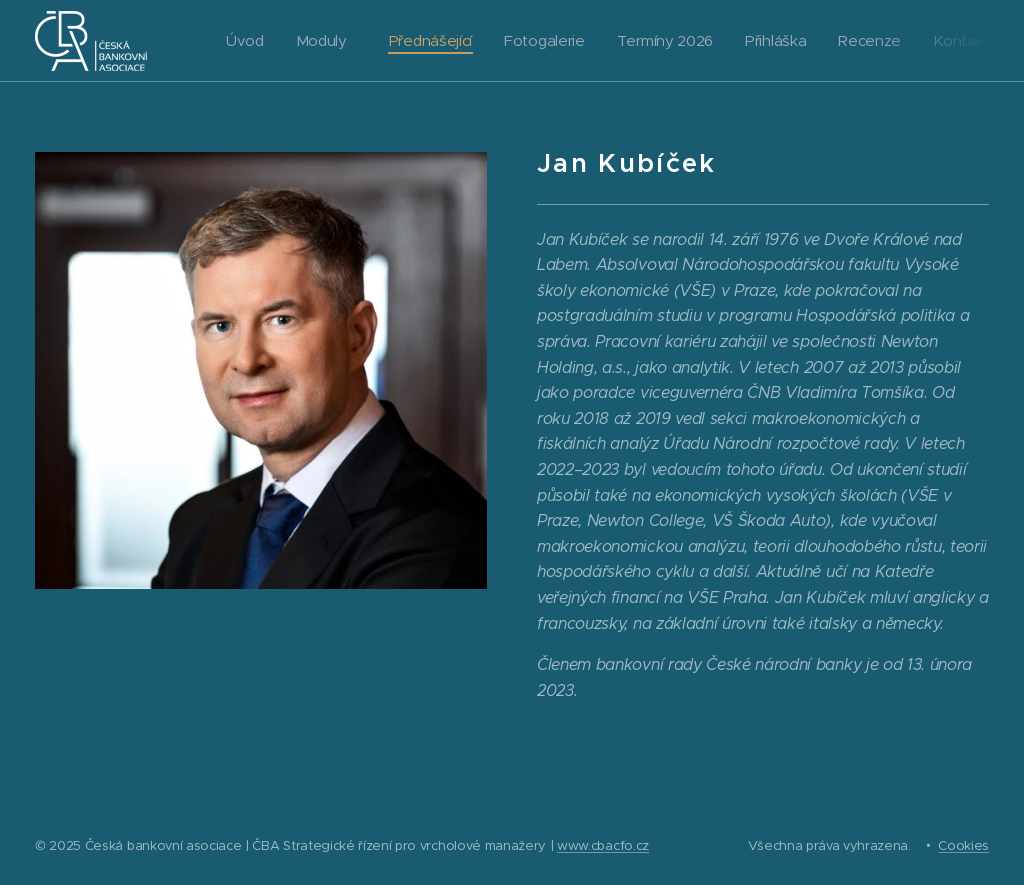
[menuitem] (244, 41)
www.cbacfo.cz (603, 845)
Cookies (963, 845)
